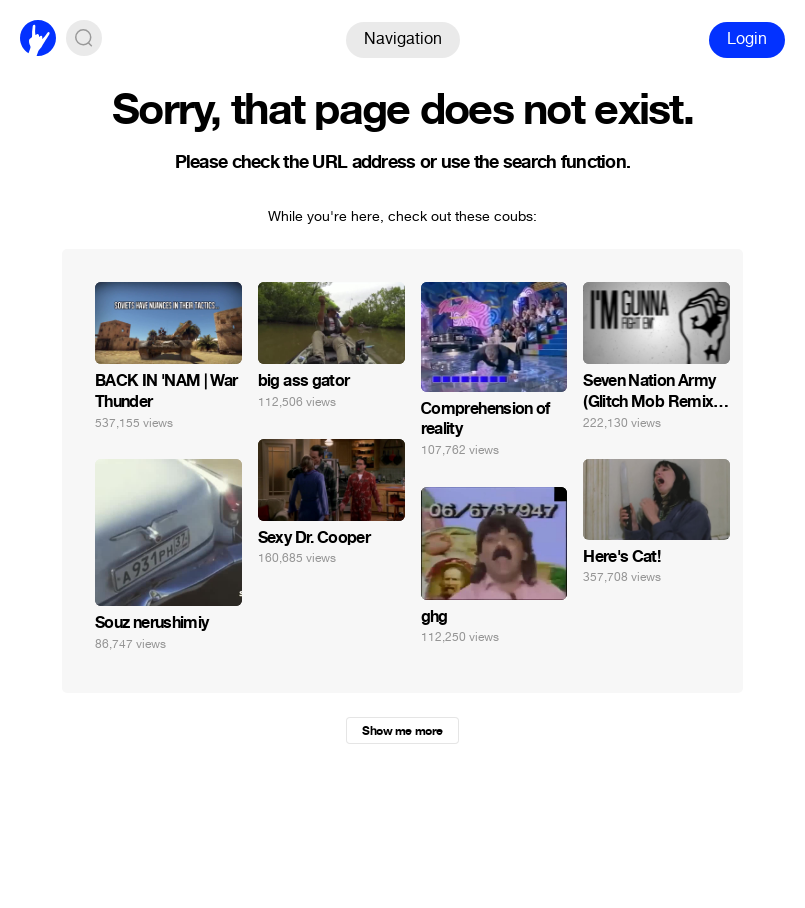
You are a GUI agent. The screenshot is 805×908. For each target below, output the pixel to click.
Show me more (402, 731)
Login (747, 38)
